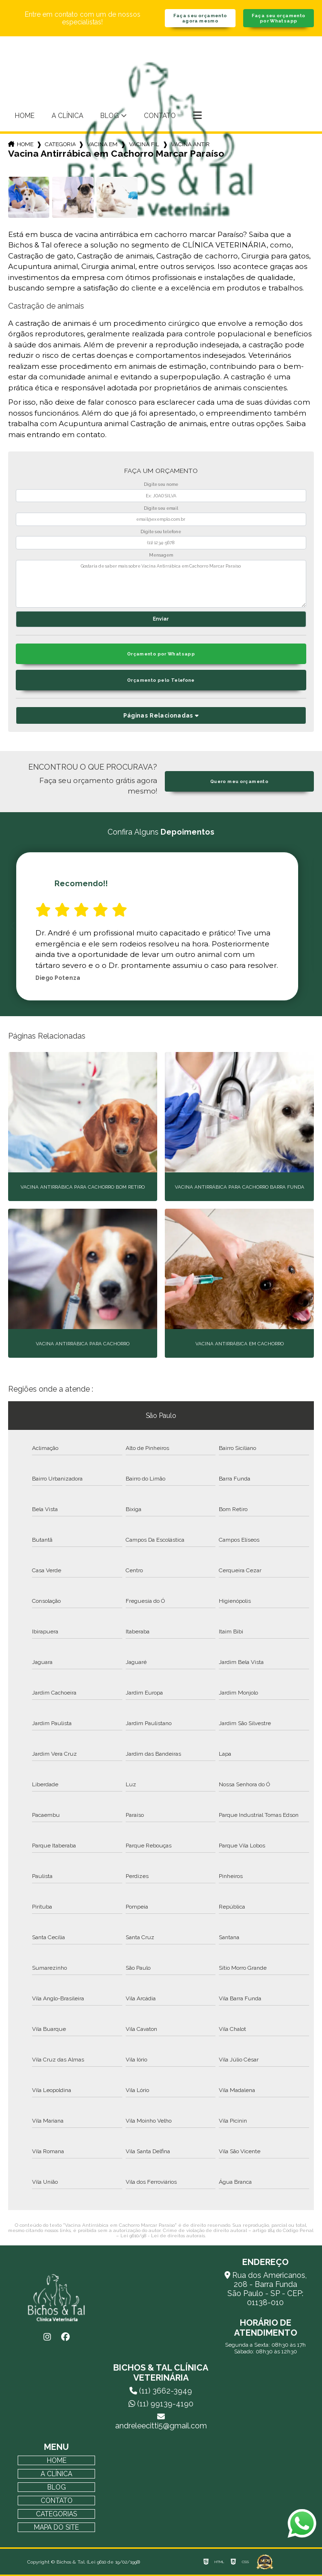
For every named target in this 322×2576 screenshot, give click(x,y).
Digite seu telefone (160, 531)
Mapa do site (56, 2527)
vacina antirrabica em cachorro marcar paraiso (190, 144)
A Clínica (67, 115)
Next (309, 926)
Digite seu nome (161, 484)
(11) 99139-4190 (161, 2403)
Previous (13, 926)
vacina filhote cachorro (144, 144)
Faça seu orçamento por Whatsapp (279, 18)
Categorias (60, 144)
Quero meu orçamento (239, 781)
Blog (109, 115)
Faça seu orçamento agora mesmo (200, 18)
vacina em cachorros (102, 144)
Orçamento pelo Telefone (161, 680)
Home (24, 115)
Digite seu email (161, 508)
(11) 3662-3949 (160, 2390)
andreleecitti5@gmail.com (161, 2421)
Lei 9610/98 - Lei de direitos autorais (162, 2235)
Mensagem (161, 555)
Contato (160, 115)
